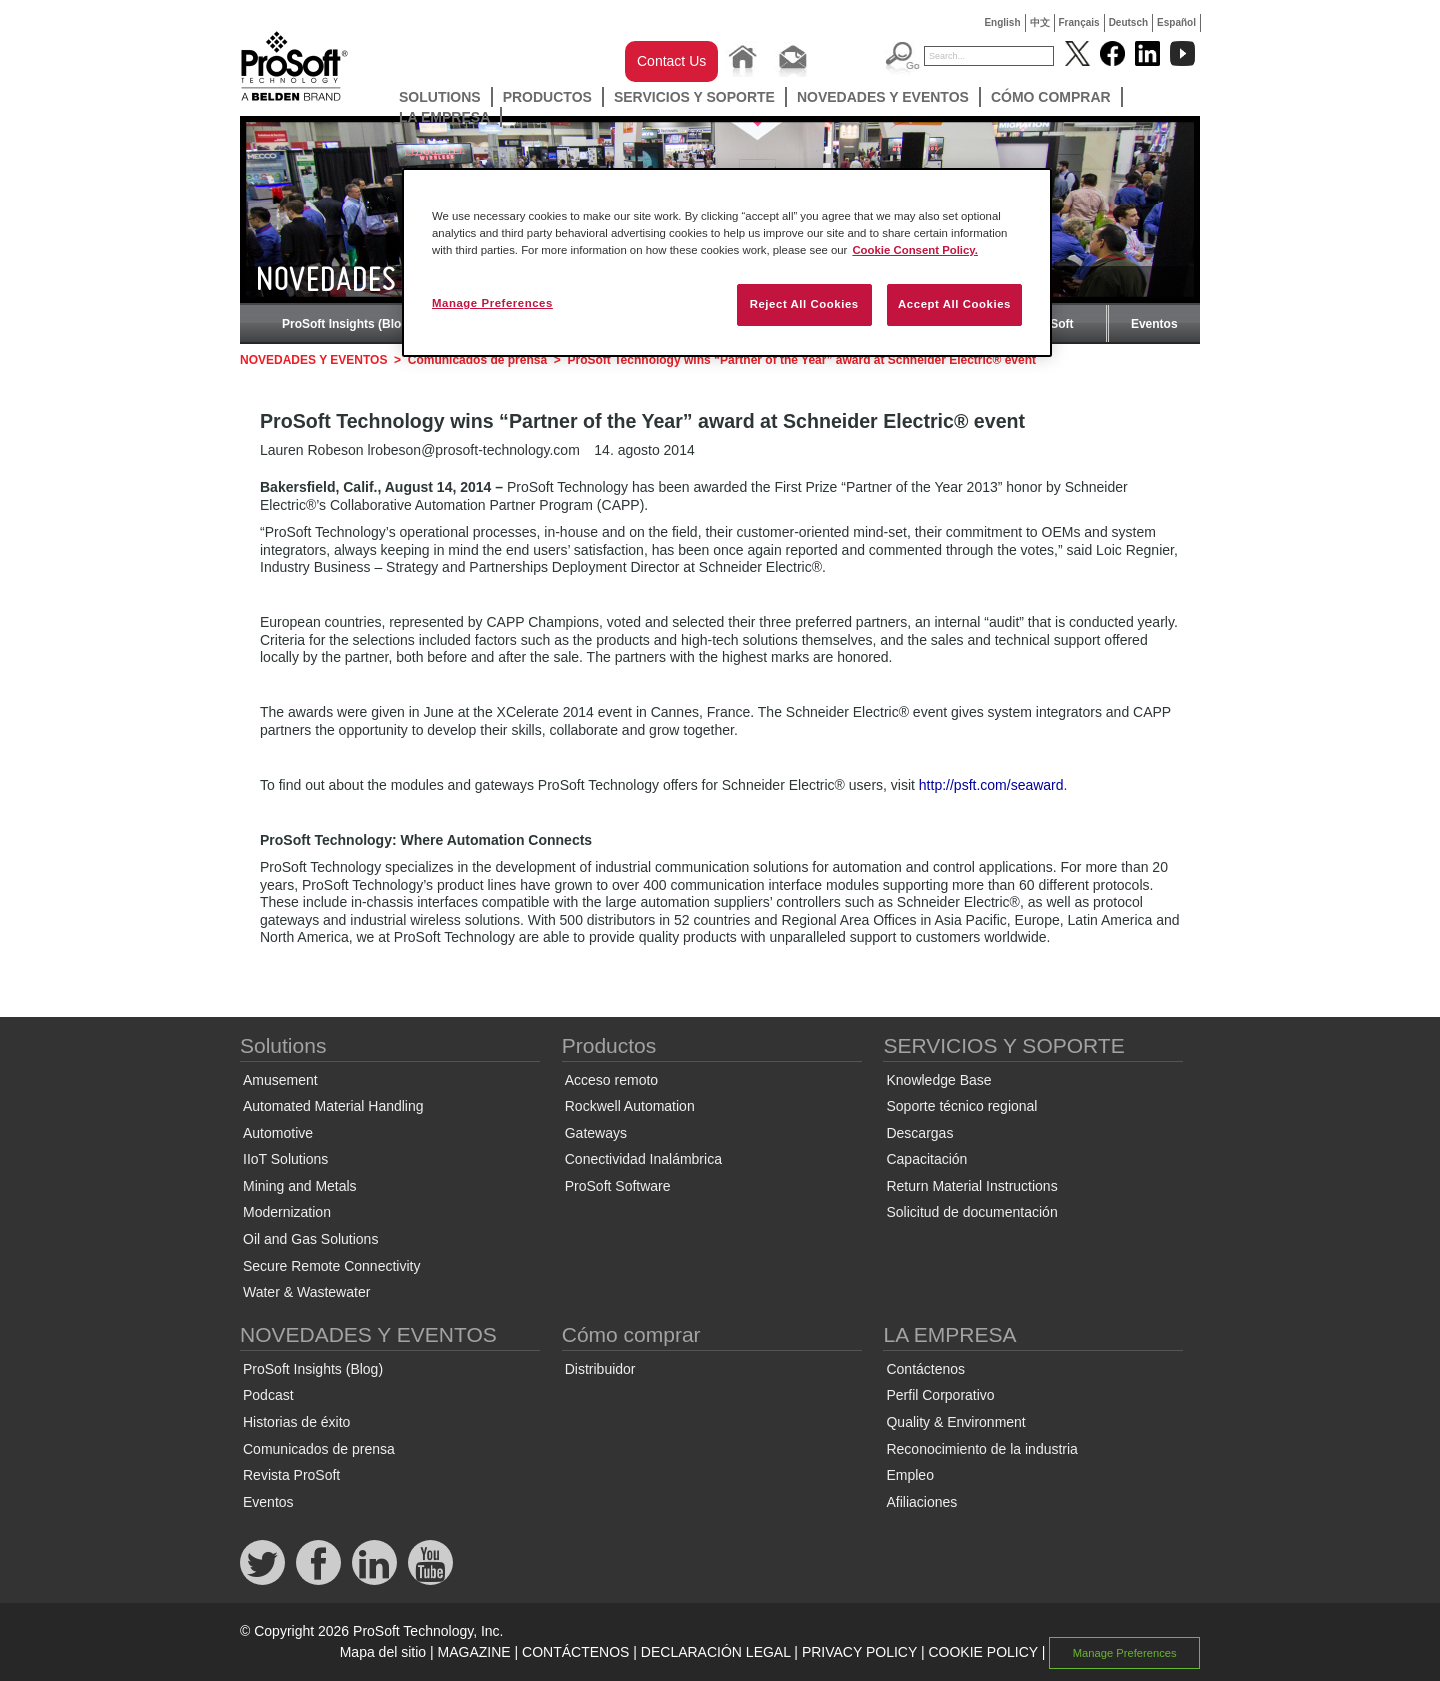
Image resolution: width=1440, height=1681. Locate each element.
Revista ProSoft (291, 1475)
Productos (547, 97)
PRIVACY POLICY (859, 1652)
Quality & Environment (955, 1422)
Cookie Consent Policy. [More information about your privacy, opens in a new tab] (915, 250)
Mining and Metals (300, 1186)
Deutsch (1128, 22)
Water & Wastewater (306, 1292)
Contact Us (671, 61)
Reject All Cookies (804, 304)
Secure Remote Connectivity (331, 1266)
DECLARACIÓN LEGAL (716, 1652)
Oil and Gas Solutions (310, 1239)
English (1002, 22)
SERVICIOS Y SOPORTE (694, 97)
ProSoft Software (618, 1186)
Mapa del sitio (383, 1652)
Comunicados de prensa (477, 360)
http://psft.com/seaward (991, 785)
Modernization (287, 1212)
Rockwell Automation (630, 1106)
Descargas (919, 1133)
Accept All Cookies (954, 304)
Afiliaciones (921, 1502)
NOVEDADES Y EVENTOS (883, 97)
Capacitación (926, 1159)
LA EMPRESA (444, 117)
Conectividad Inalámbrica (643, 1159)
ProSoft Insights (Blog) (347, 324)
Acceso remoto (611, 1080)
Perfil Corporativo (940, 1395)
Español (1176, 22)
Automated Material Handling (333, 1106)
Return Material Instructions (971, 1186)
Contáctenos (925, 1369)
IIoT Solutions (285, 1159)
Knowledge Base (938, 1080)
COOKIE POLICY (982, 1652)
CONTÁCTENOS (575, 1652)
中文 (1040, 22)
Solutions (440, 97)
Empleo (909, 1475)
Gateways (596, 1133)
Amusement (280, 1080)
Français (1079, 22)
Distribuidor (600, 1369)
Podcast (268, 1395)
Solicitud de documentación (971, 1212)
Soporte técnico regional (961, 1106)
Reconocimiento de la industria (981, 1449)
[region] (727, 262)
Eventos (1154, 324)
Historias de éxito (296, 1422)
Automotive (278, 1133)
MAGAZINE (474, 1652)
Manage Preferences (1125, 1653)
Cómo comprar (1051, 97)
